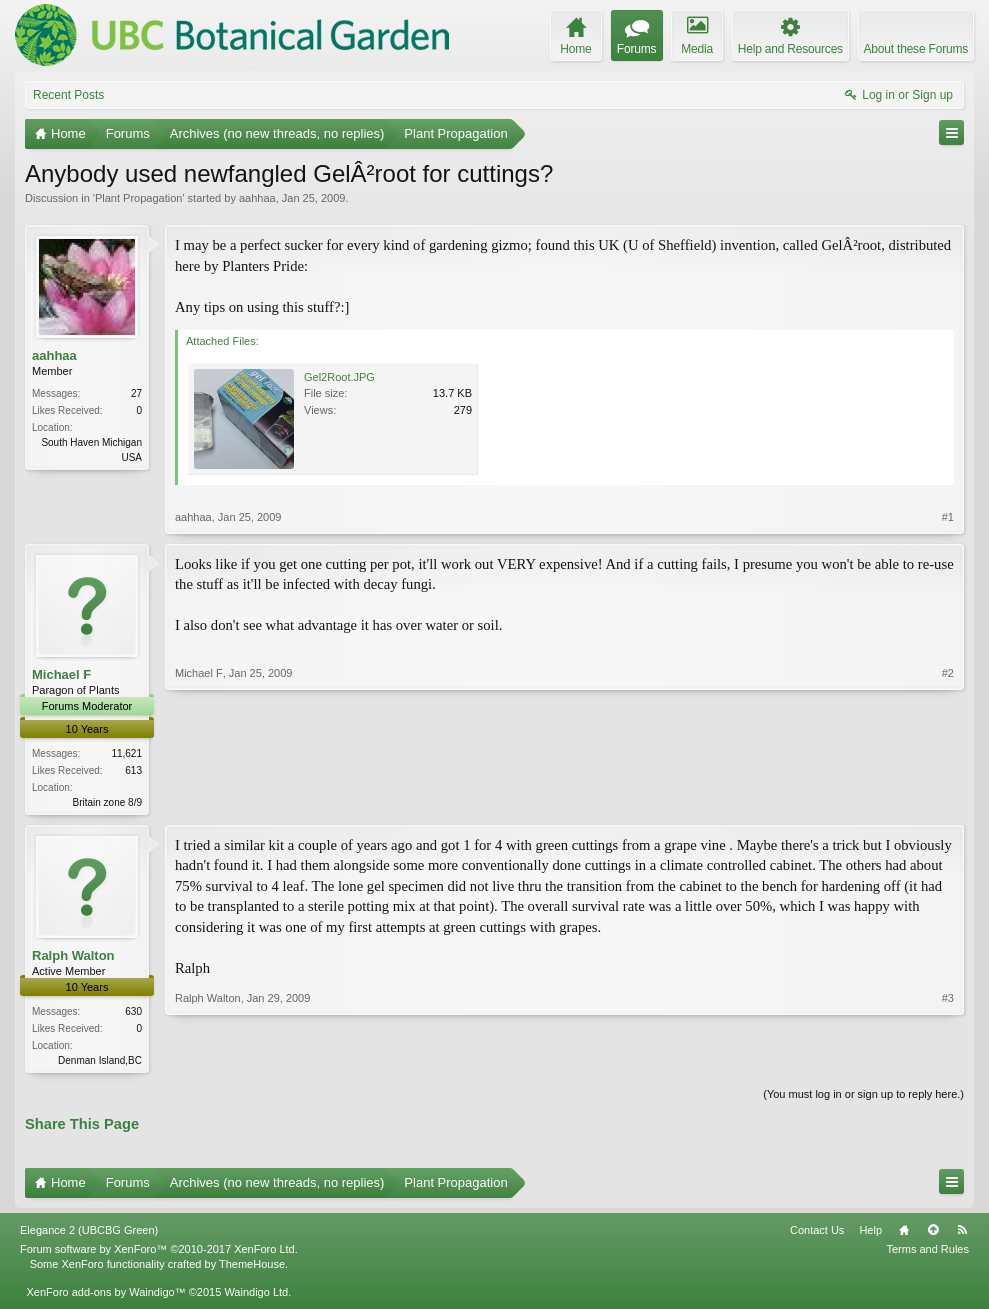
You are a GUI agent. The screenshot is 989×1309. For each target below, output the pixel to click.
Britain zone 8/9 (108, 802)
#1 (948, 517)
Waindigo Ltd (256, 1295)
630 (133, 1013)
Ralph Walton (73, 957)
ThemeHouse (252, 1267)
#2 (948, 800)
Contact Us (817, 1234)
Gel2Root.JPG (339, 377)
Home (904, 1234)
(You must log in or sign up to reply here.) (863, 1098)
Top (933, 1234)
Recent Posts (68, 95)
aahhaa (257, 198)
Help (870, 1234)
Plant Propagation (138, 198)
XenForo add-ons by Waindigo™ (105, 1295)
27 (136, 393)
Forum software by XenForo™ (159, 1253)
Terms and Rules (927, 1253)
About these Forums (916, 49)
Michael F (61, 674)
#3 (948, 1060)
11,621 (126, 753)
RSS (962, 1234)
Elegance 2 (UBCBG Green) (89, 1234)
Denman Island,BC (100, 1062)
